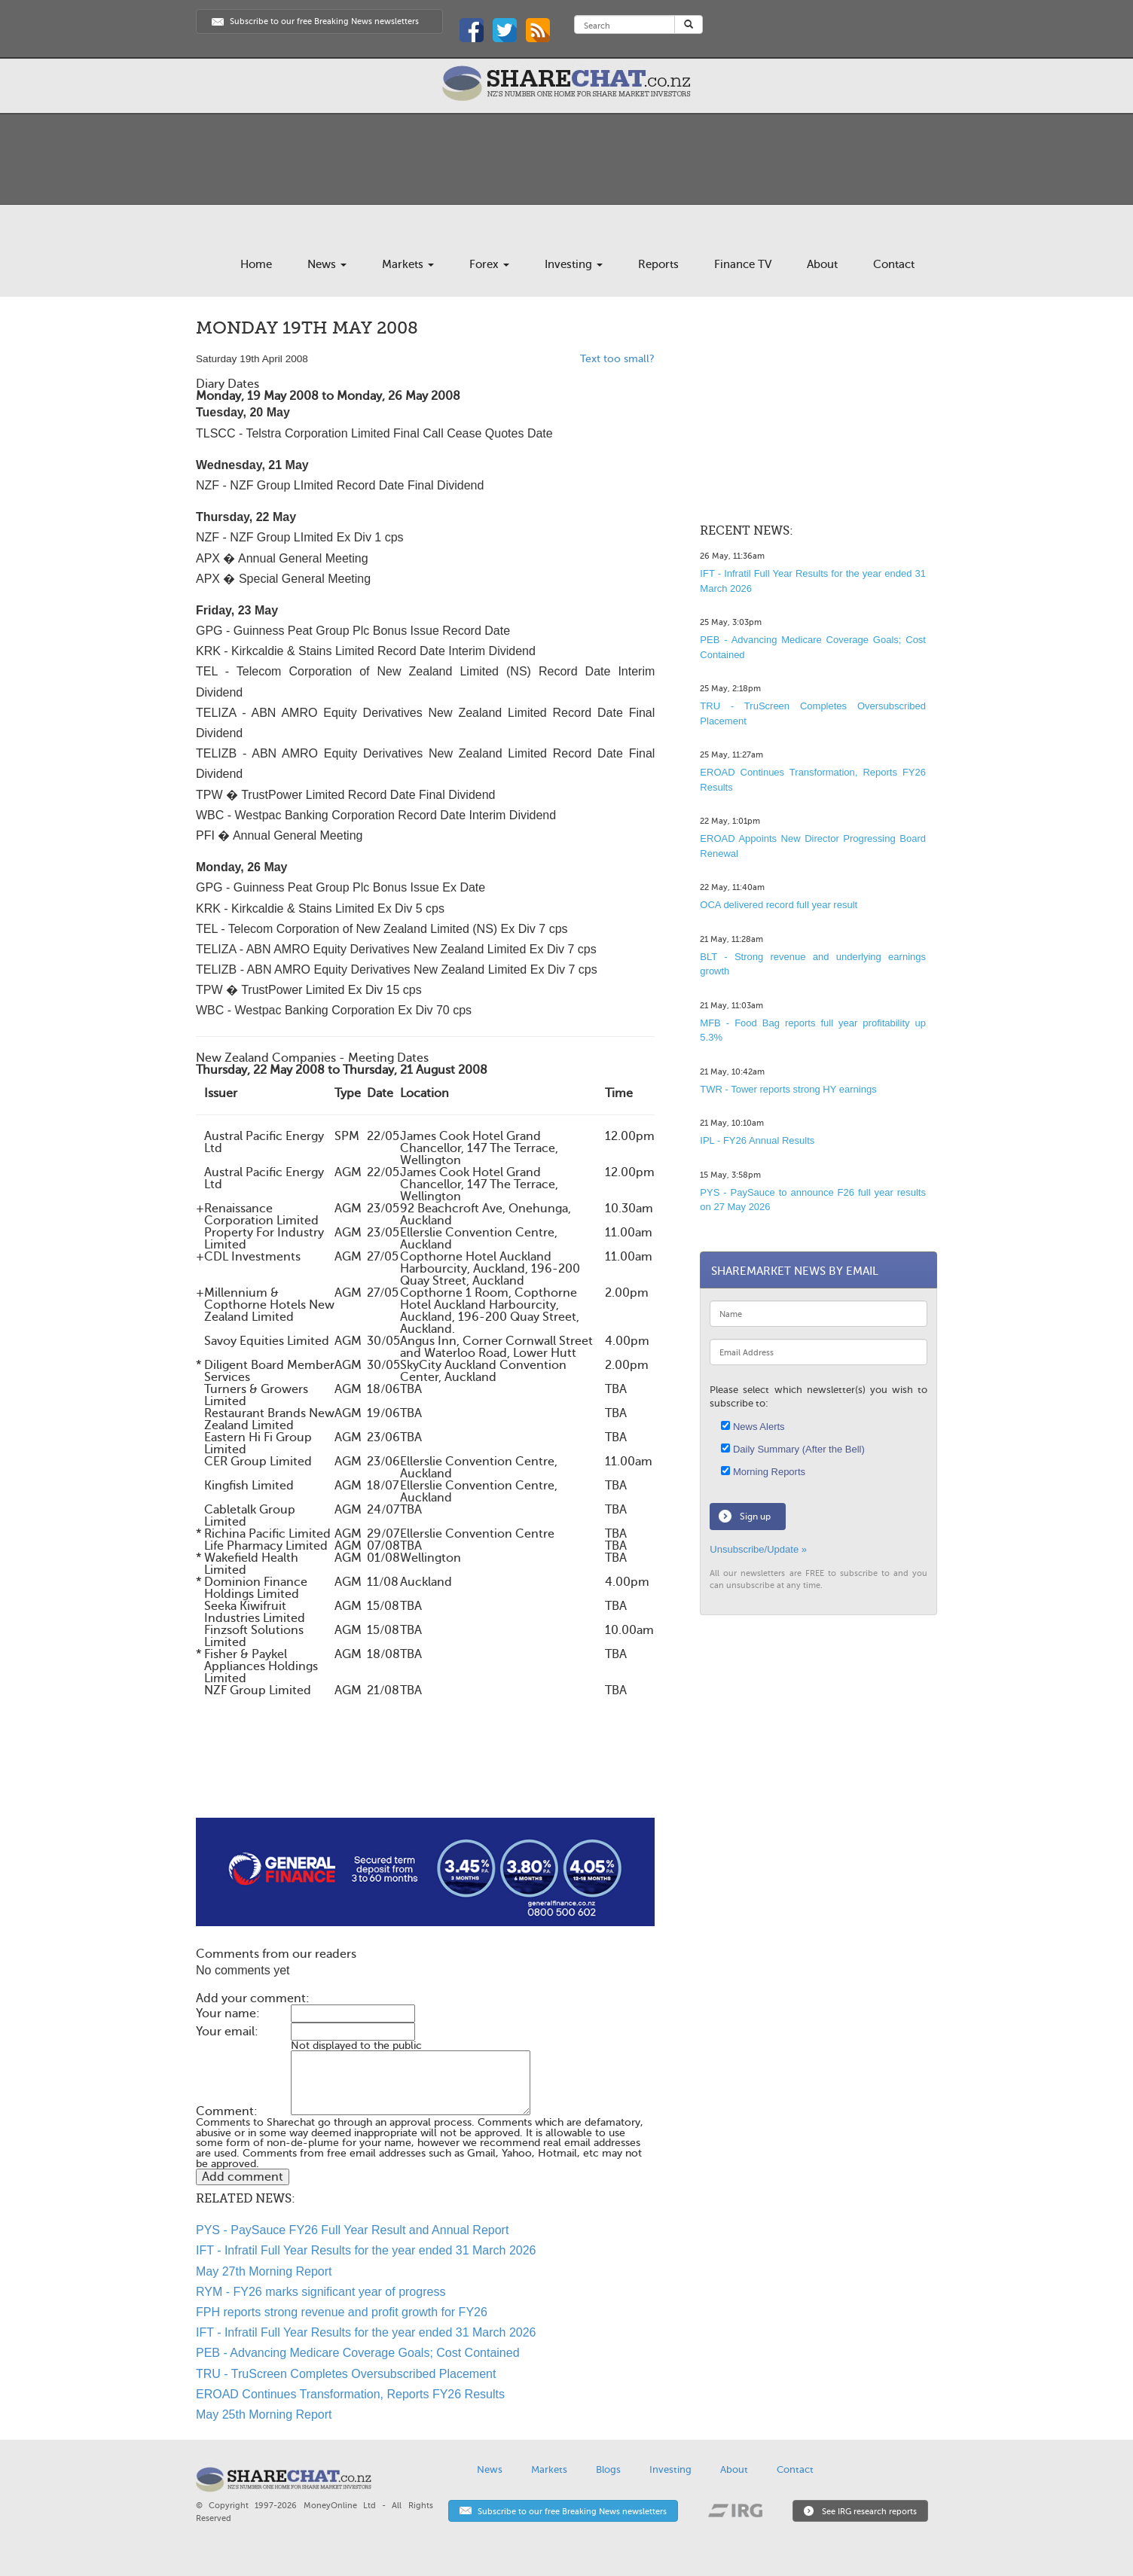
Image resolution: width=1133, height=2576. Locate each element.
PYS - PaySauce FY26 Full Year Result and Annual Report (352, 2230)
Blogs (608, 2469)
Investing (574, 264)
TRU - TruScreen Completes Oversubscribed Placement (346, 2373)
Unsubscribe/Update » (758, 1549)
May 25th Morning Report (264, 2414)
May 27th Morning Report (264, 2271)
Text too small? (617, 358)
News (327, 264)
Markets (408, 264)
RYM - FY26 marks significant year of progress (320, 2291)
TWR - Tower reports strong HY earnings (788, 1089)
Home (256, 264)
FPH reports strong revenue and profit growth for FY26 (341, 2312)
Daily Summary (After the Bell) (792, 1449)
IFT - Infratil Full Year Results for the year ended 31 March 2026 (366, 2250)
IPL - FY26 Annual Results (757, 1140)
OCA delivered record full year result (778, 904)
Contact (894, 264)
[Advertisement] (425, 1769)
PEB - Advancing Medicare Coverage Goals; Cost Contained (358, 2352)
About (822, 264)
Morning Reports (763, 1471)
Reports (658, 264)
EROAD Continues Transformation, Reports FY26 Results (350, 2394)
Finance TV (742, 264)
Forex (489, 264)
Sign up (755, 1516)
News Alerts (752, 1426)
